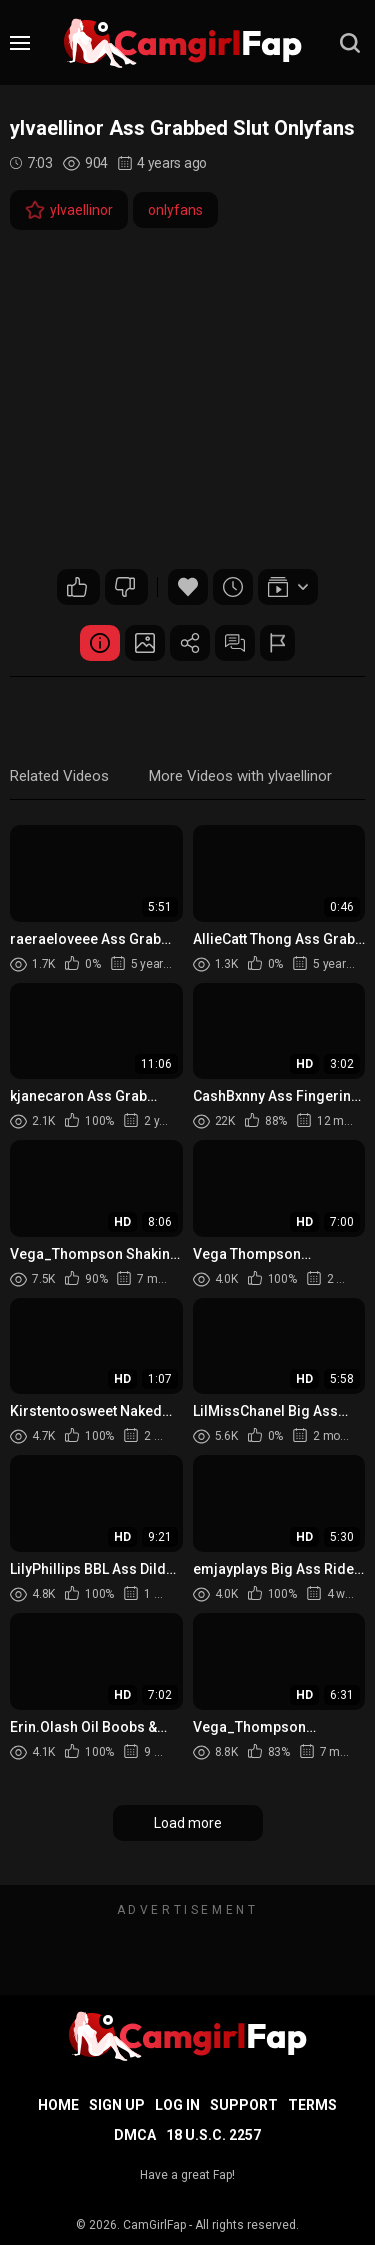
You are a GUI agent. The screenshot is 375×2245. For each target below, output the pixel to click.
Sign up (117, 2105)
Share (190, 643)
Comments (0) (235, 643)
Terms (312, 2105)
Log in (177, 2105)
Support (244, 2105)
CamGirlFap (154, 2225)
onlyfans (175, 210)
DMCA (135, 2135)
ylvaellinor (69, 210)
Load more (188, 1823)
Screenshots (145, 643)
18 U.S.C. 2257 (213, 2135)
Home (58, 2105)
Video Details (100, 643)
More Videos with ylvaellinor (240, 776)
